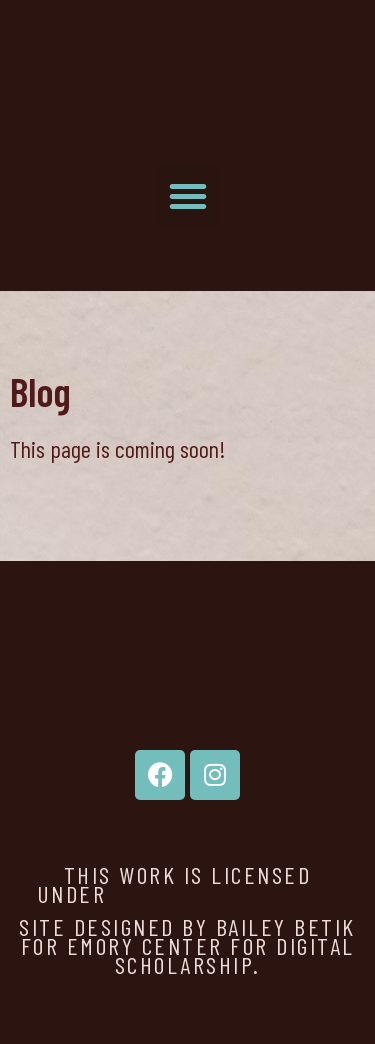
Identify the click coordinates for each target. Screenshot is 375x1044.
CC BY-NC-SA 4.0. (226, 893)
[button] (188, 196)
